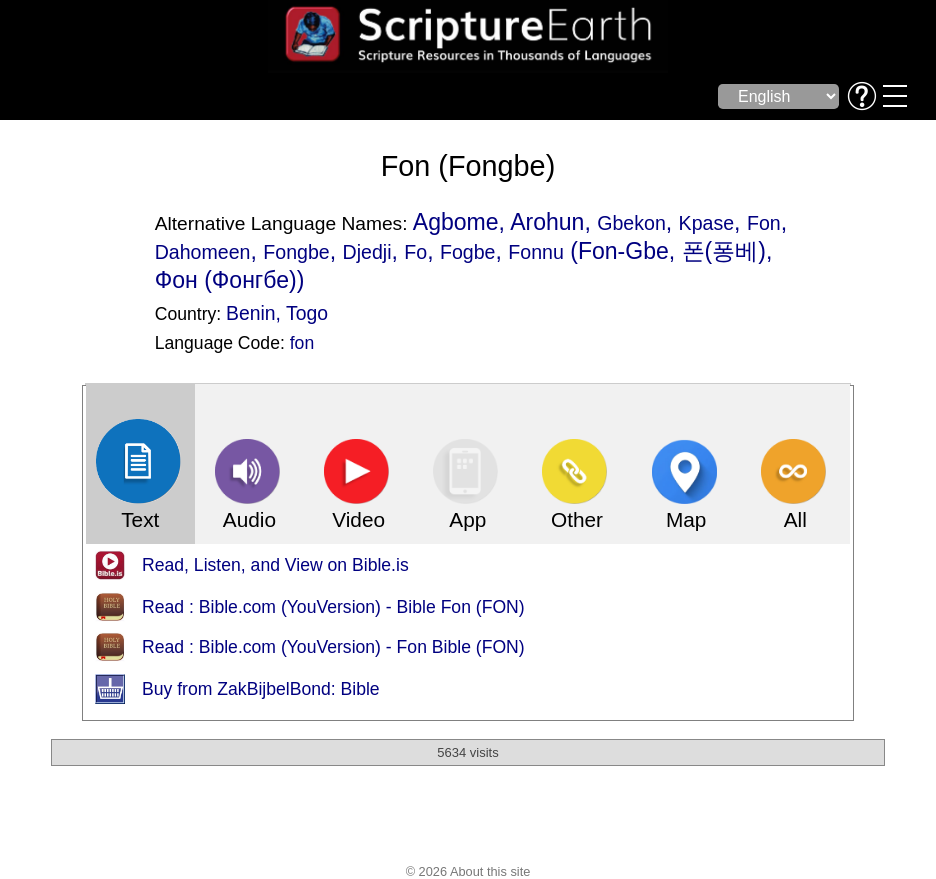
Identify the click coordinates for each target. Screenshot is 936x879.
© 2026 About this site (468, 871)
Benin (251, 313)
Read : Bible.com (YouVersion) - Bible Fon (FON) (333, 607)
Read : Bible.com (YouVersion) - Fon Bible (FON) (333, 647)
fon (302, 343)
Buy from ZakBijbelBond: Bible (261, 689)
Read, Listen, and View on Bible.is (275, 565)
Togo (307, 313)
